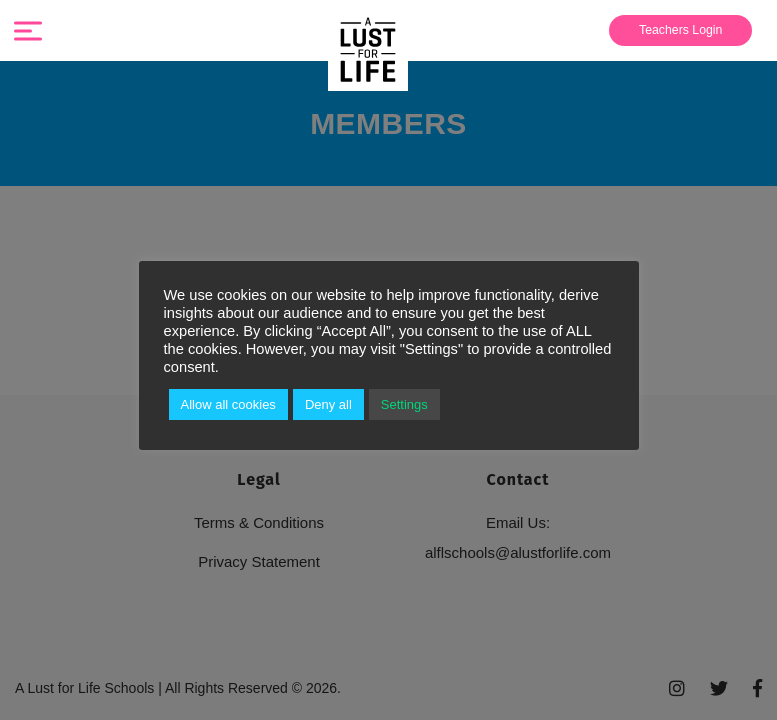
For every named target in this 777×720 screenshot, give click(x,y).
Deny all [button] (343, 404)
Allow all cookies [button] (235, 404)
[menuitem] (679, 30)
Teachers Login (673, 29)
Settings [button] (424, 404)
